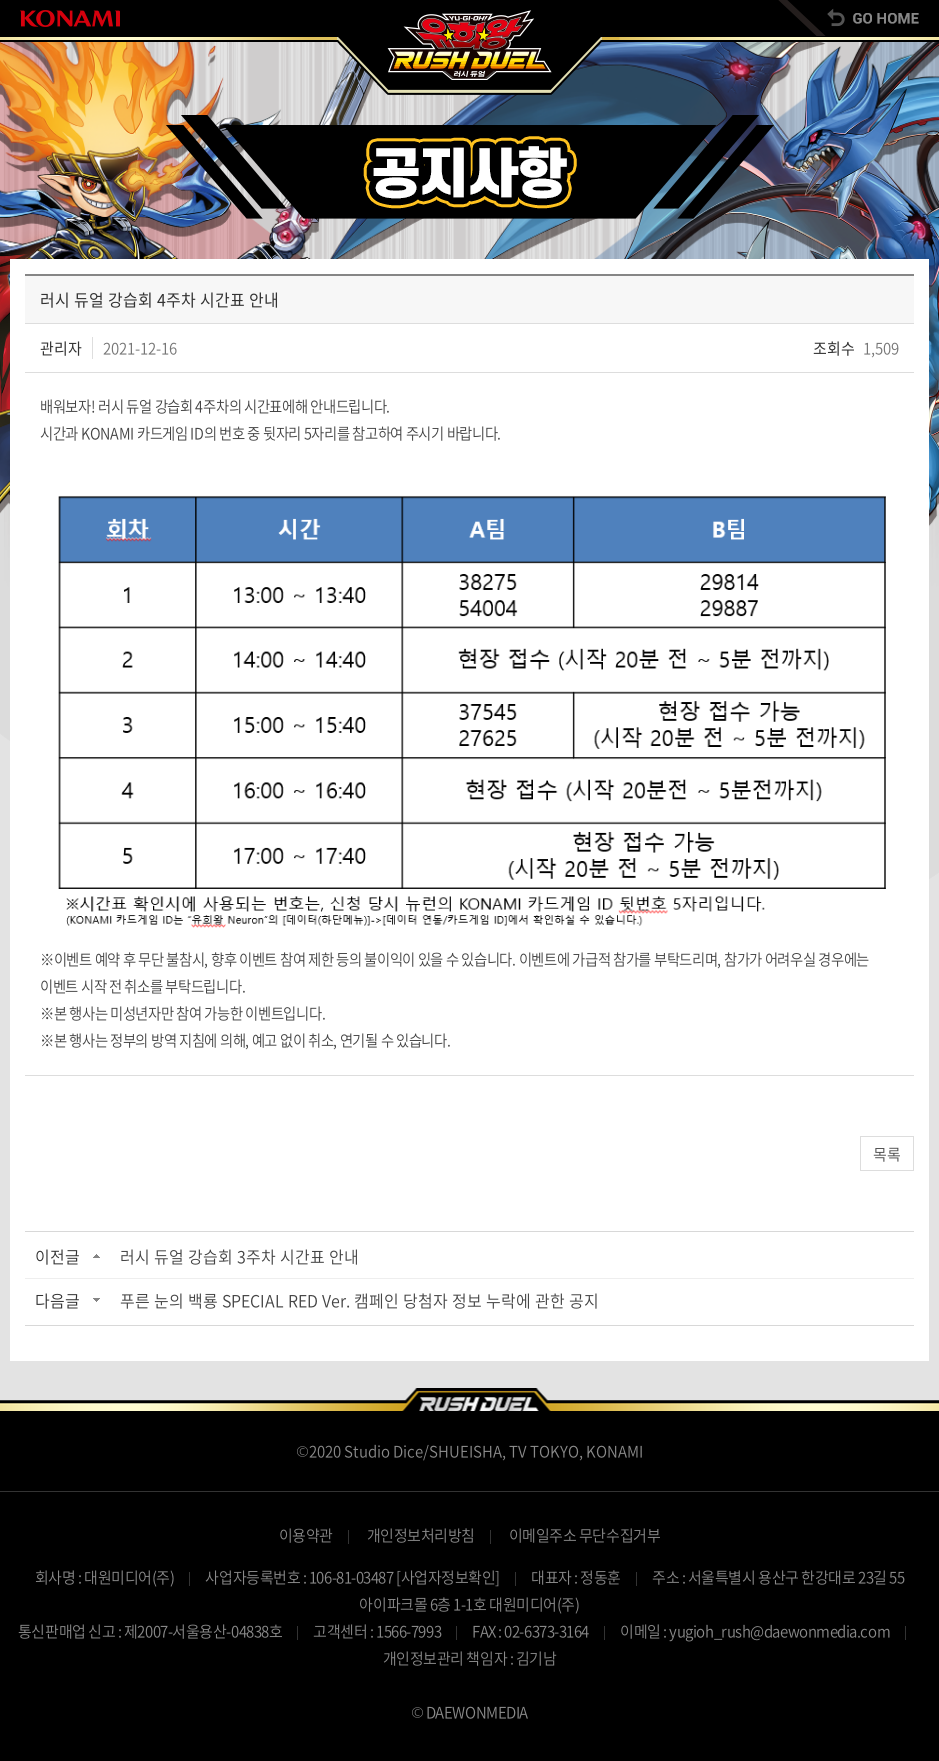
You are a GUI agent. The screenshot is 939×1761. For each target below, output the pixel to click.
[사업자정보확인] (448, 1577)
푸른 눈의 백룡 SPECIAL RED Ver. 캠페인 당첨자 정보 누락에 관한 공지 (359, 1300)
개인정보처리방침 (421, 1535)
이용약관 (306, 1535)
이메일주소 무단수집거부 (585, 1535)
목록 (887, 1154)
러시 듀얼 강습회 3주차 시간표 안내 (239, 1256)
